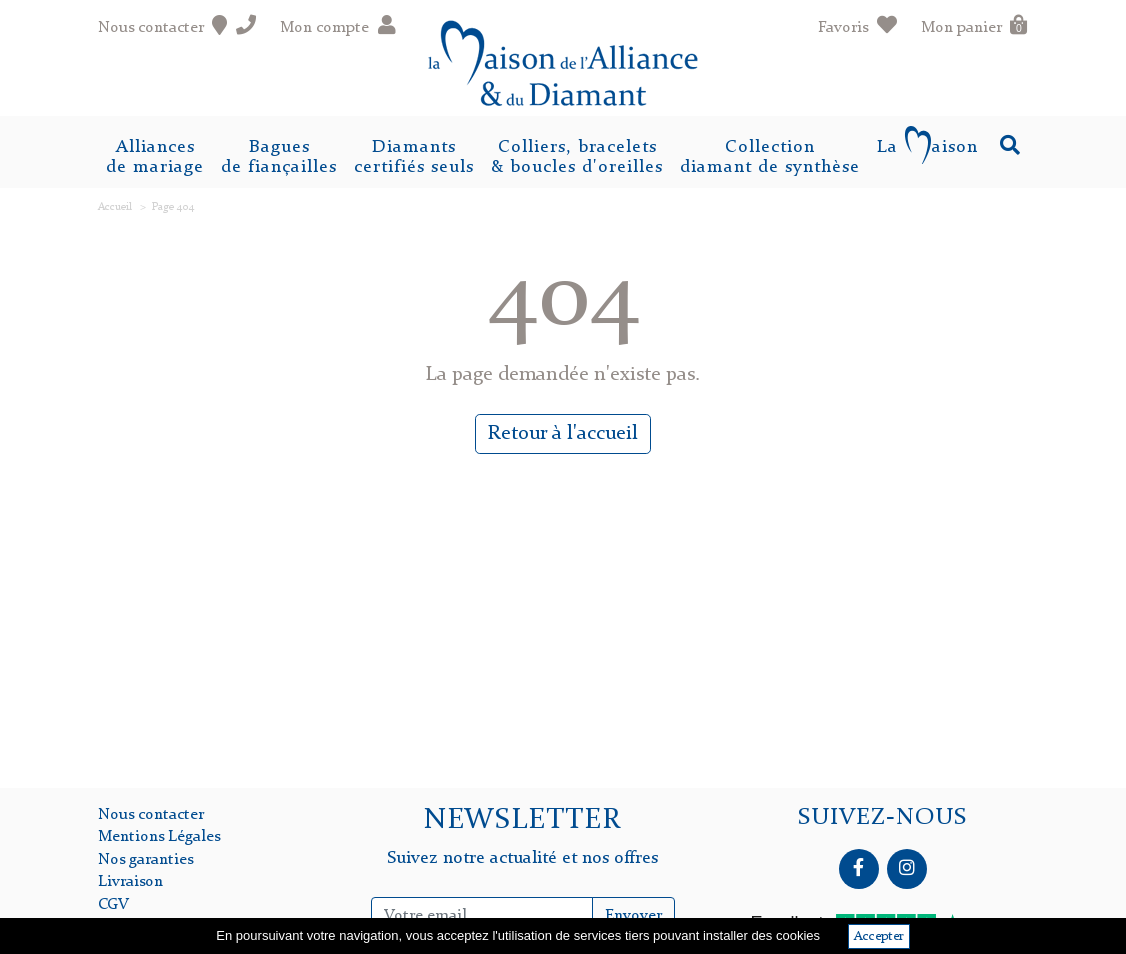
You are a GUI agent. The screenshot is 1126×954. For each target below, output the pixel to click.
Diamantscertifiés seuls (414, 157)
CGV (113, 905)
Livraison (130, 882)
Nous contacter (151, 815)
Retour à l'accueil (563, 434)
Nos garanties (145, 860)
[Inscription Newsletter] (481, 916)
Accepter (879, 936)
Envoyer (633, 916)
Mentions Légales (159, 837)
